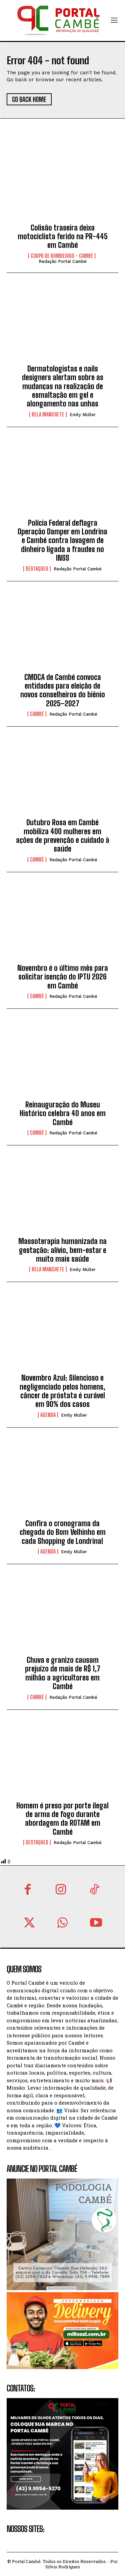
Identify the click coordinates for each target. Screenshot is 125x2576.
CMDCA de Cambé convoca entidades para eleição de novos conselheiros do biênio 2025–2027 (62, 690)
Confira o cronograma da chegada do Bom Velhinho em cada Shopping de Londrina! (63, 1532)
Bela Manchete (48, 414)
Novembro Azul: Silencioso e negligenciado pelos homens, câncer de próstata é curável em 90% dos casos (62, 1391)
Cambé (37, 714)
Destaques (37, 568)
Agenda (48, 1415)
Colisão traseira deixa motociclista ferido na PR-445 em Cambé (63, 236)
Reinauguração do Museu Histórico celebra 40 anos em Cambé (63, 1113)
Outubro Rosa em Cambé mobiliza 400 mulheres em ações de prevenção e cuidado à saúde (62, 835)
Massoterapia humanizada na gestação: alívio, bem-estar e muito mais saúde (62, 1250)
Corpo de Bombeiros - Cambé (62, 256)
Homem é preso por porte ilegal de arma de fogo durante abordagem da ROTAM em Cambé (62, 1818)
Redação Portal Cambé (63, 261)
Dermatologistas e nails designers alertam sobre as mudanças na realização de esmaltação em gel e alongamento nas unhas (62, 386)
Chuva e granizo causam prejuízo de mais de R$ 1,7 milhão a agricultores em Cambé (62, 1673)
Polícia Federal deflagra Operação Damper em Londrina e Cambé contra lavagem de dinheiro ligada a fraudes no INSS (62, 540)
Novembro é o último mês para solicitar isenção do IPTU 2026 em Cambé (62, 977)
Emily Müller (83, 414)
